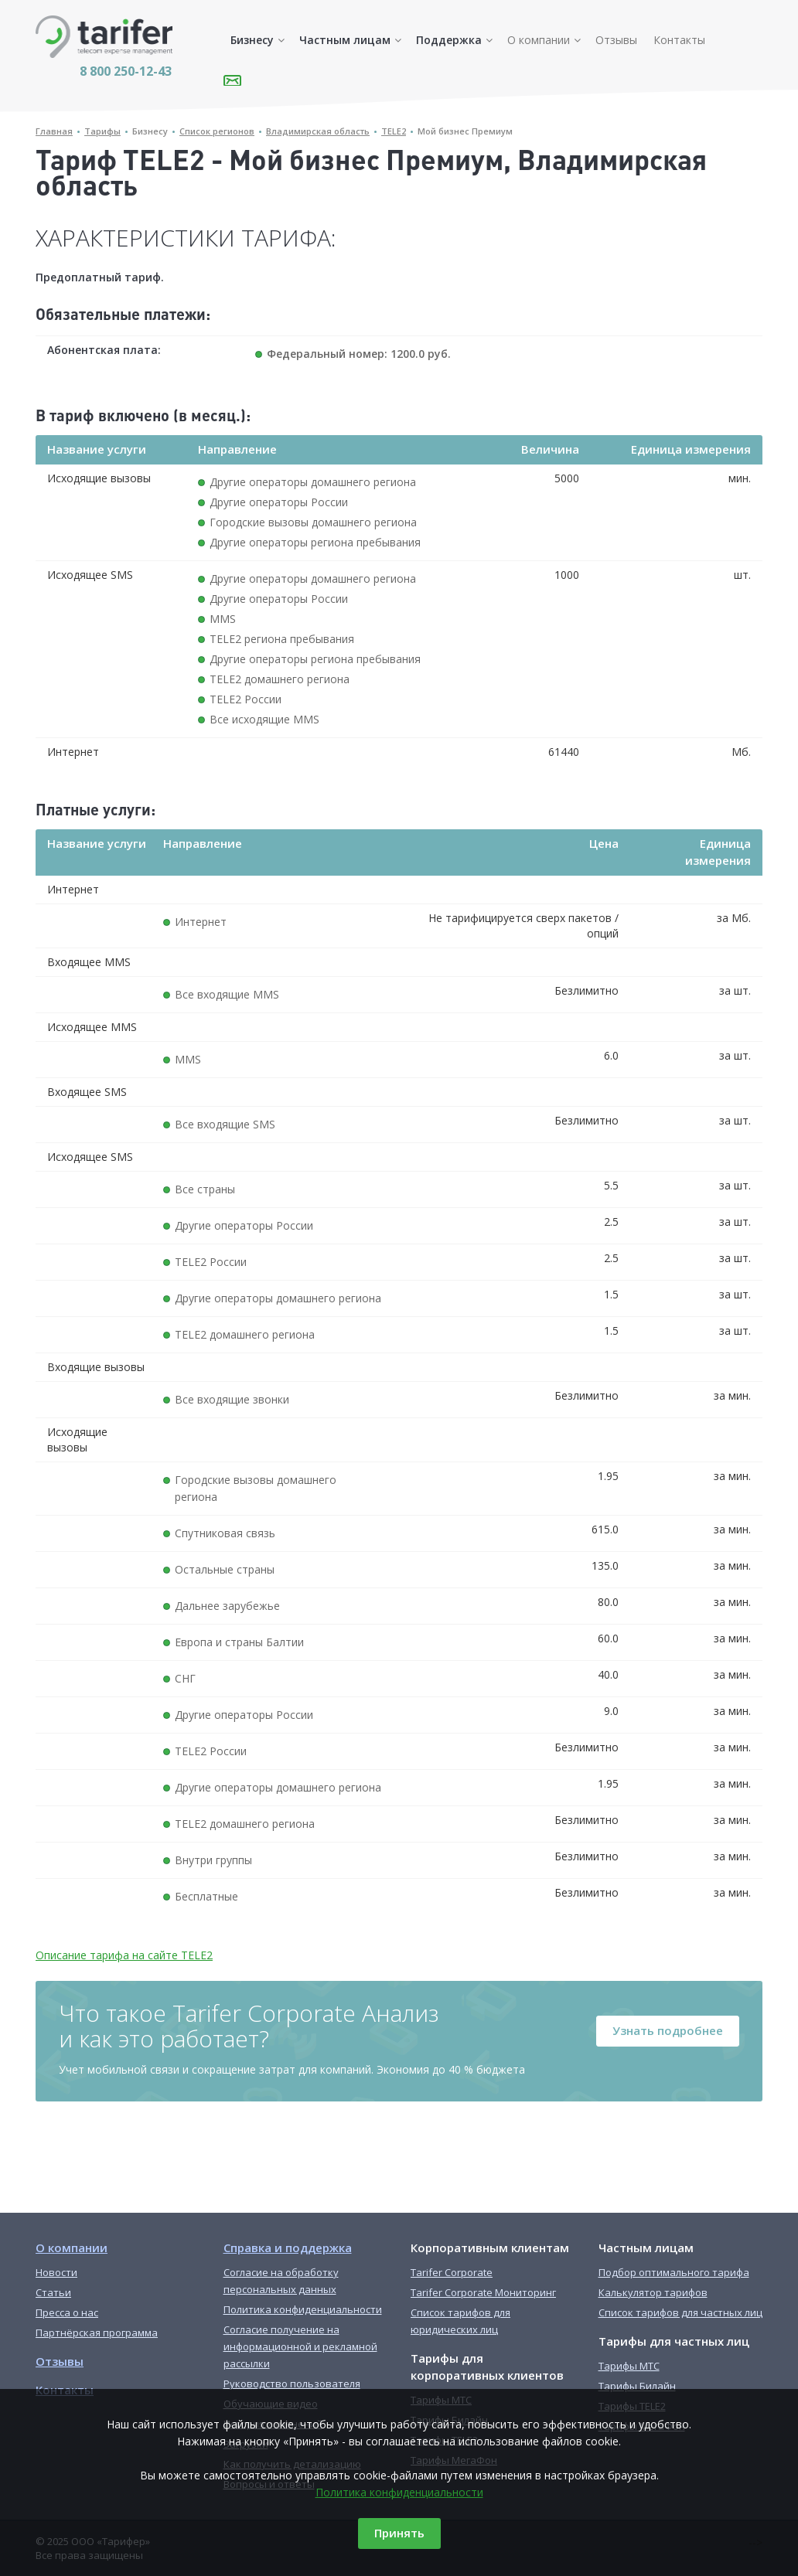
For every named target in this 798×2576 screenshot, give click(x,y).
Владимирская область (318, 131)
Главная (54, 131)
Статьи (53, 2292)
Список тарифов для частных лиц (680, 2312)
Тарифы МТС (629, 2366)
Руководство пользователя (291, 2384)
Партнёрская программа (97, 2332)
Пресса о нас (67, 2312)
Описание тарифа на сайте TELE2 (124, 1955)
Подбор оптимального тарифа (673, 2272)
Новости (56, 2272)
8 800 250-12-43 (126, 71)
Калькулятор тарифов (653, 2292)
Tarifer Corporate (452, 2272)
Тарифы (102, 131)
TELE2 (393, 131)
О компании (538, 39)
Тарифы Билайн (637, 2386)
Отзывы (616, 39)
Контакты (679, 39)
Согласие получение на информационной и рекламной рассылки (300, 2346)
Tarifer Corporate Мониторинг (483, 2292)
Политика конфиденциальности (399, 2492)
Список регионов (216, 131)
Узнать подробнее (667, 2030)
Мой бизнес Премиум (465, 131)
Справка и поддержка (287, 2247)
